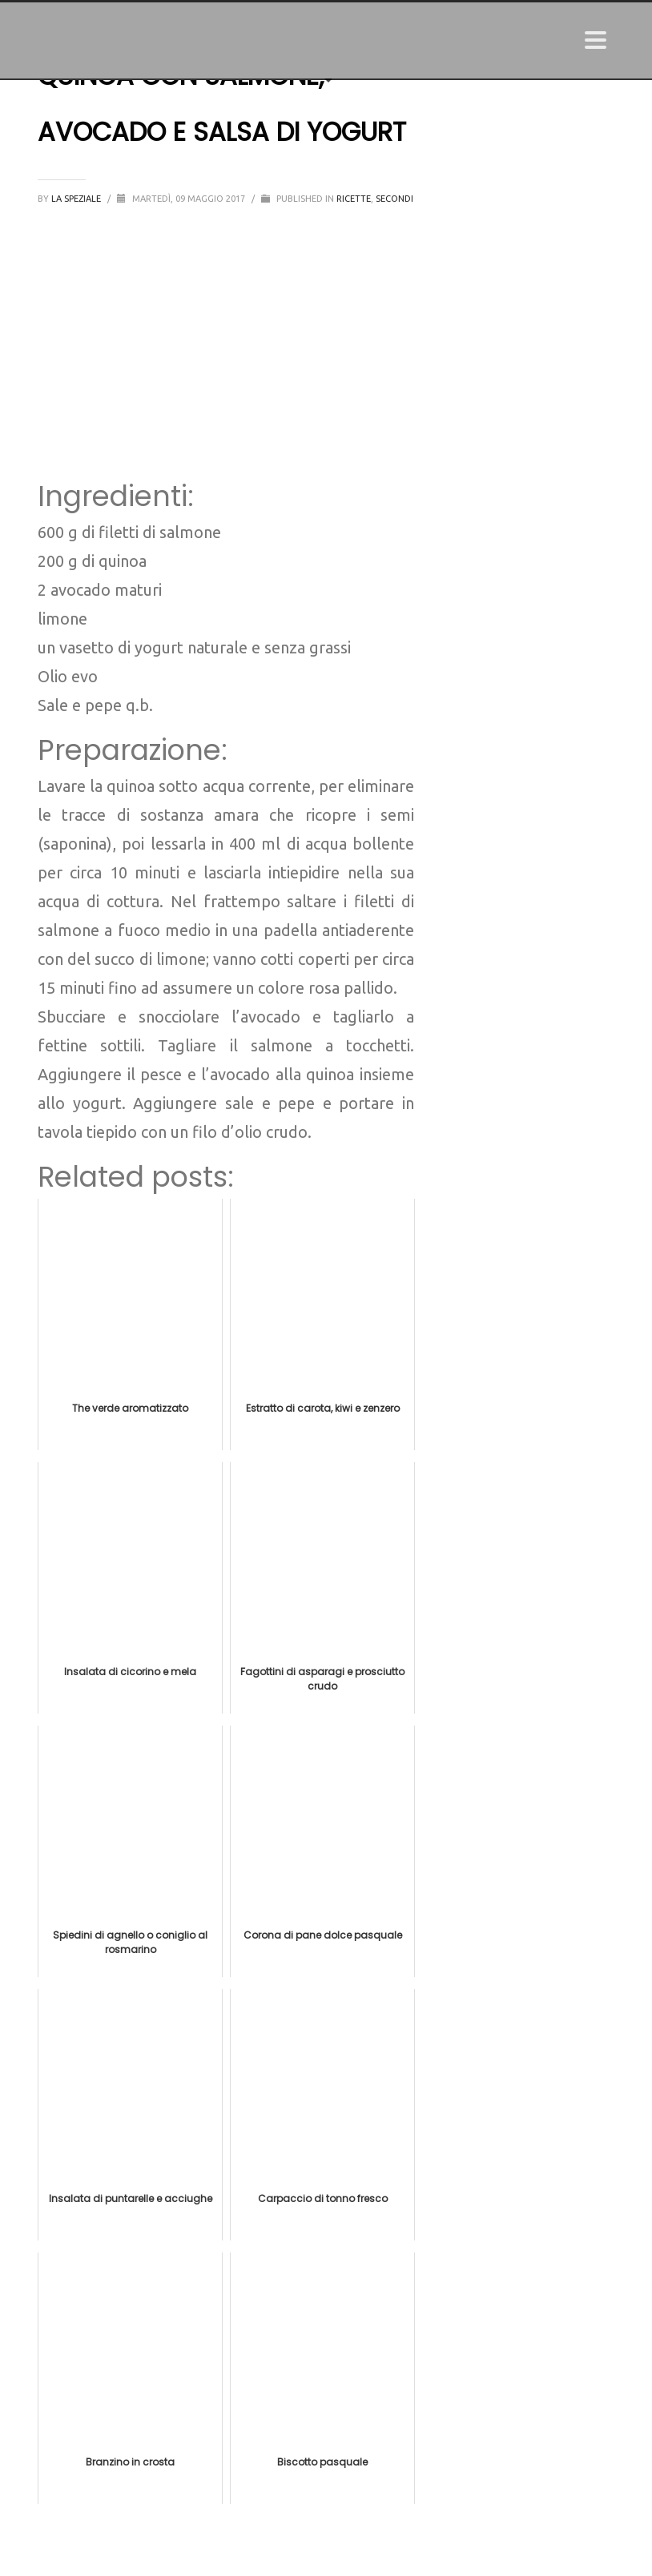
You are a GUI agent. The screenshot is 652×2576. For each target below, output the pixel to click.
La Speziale (77, 198)
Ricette (353, 198)
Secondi (394, 198)
